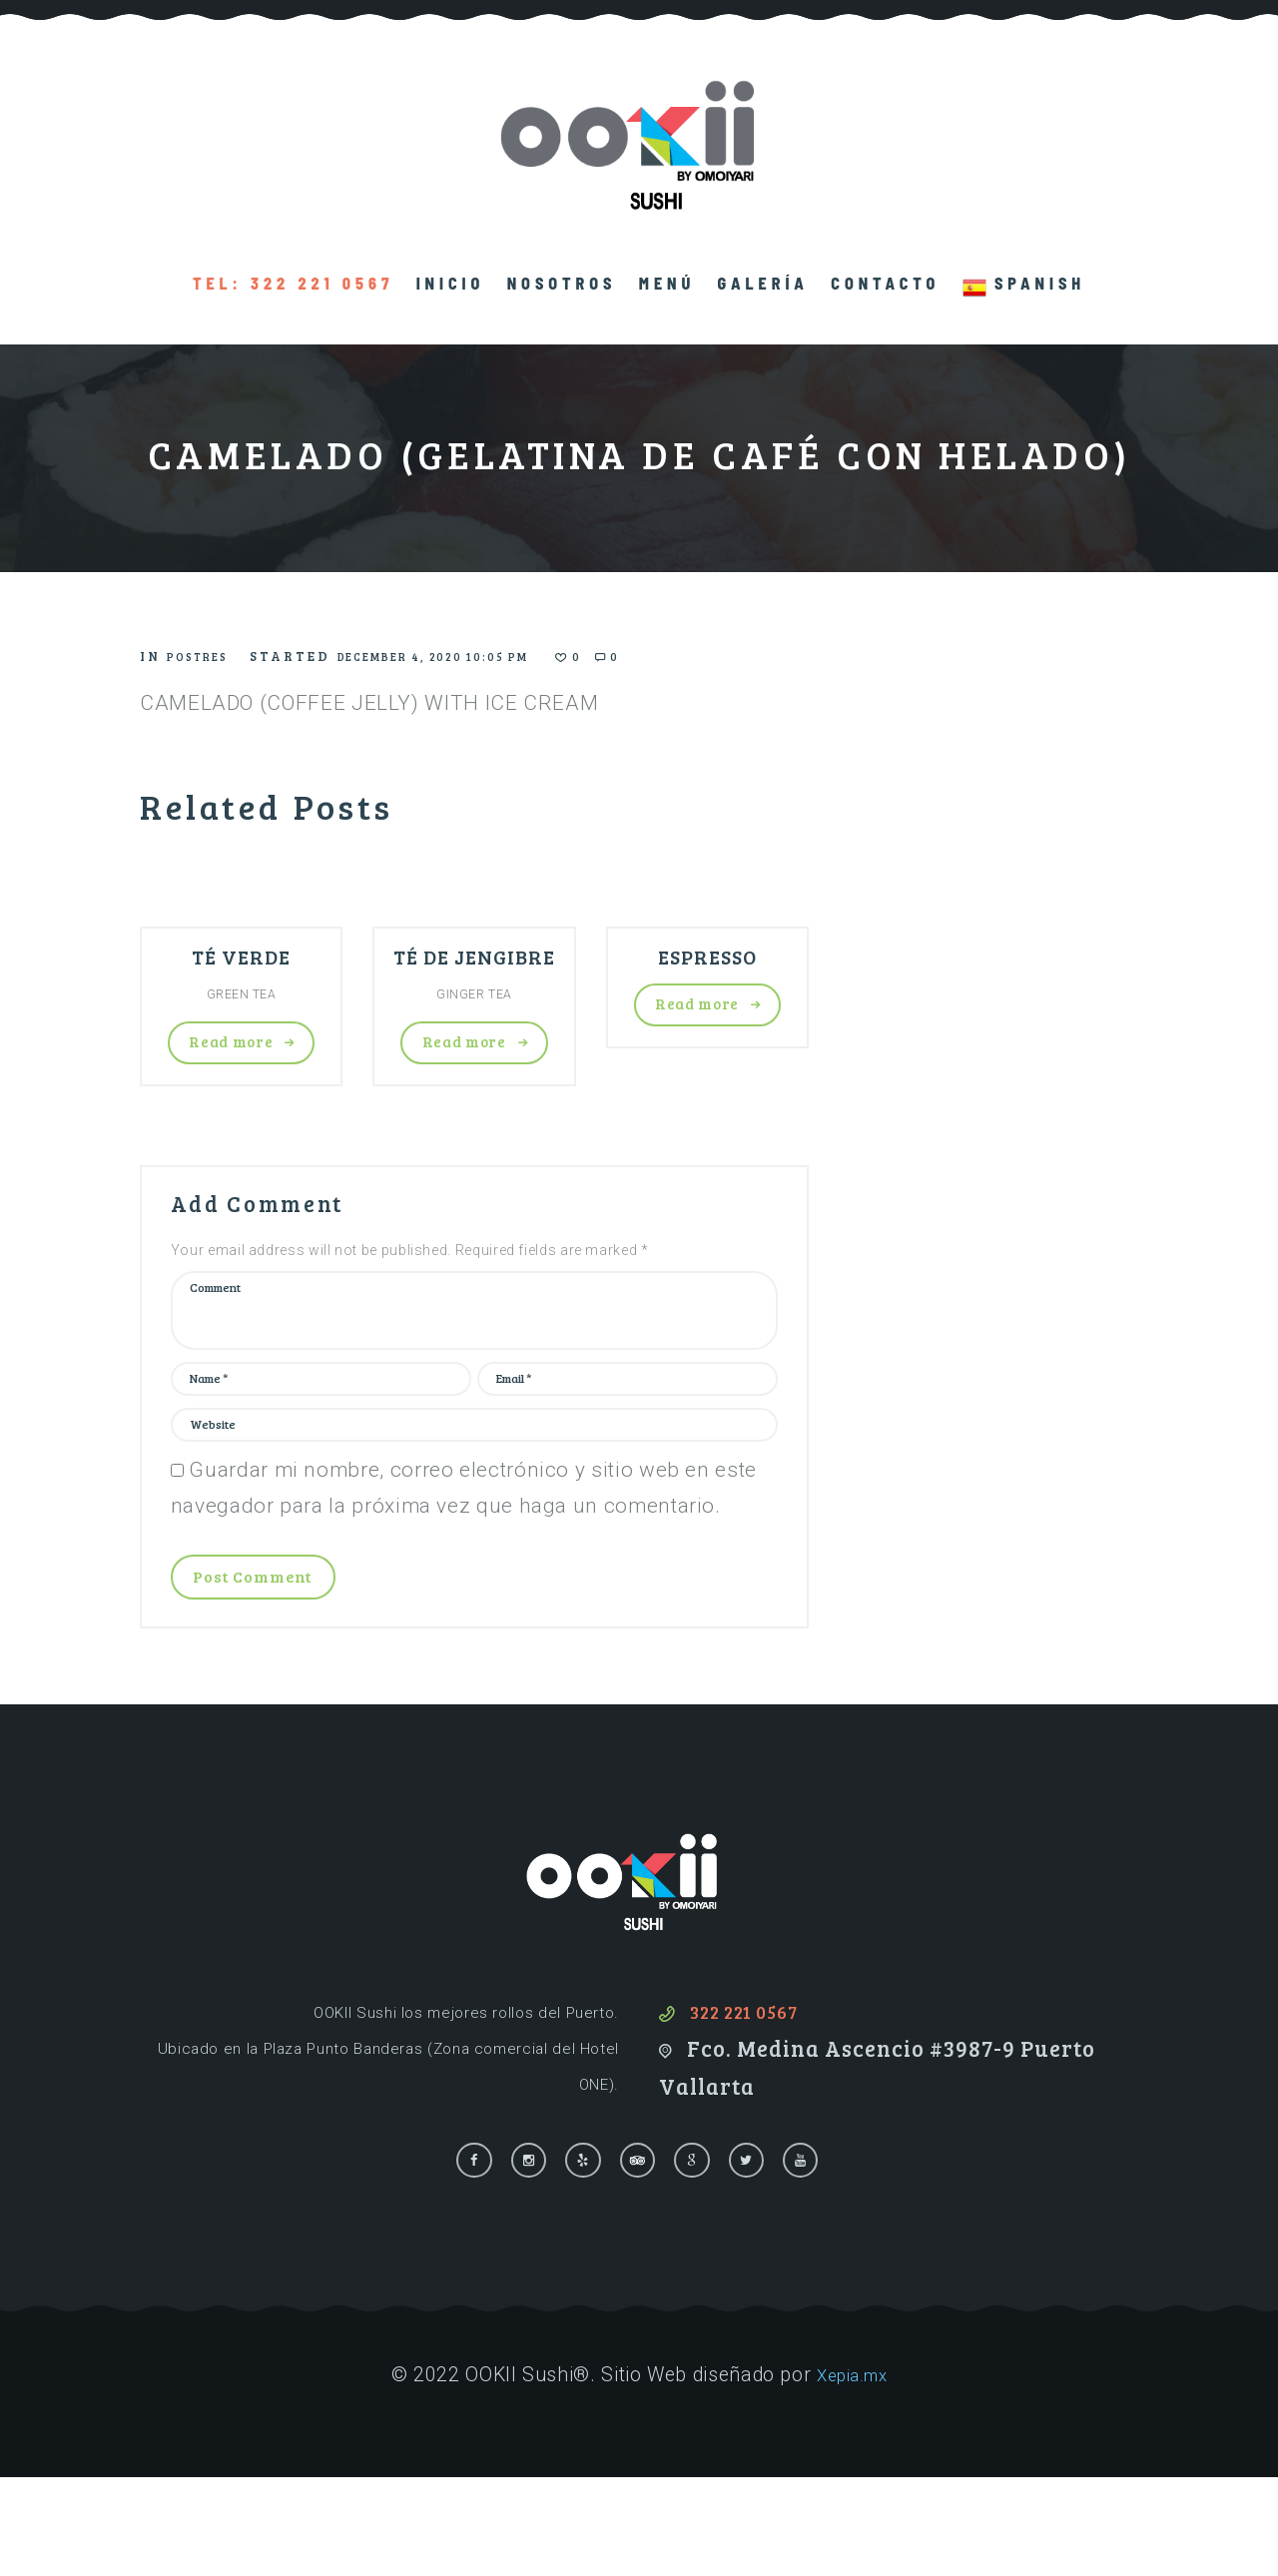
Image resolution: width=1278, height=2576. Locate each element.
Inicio (450, 283)
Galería (763, 283)
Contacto (885, 283)
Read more (231, 1052)
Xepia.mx (852, 2473)
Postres (206, 656)
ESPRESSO (707, 958)
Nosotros (562, 283)
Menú (667, 283)
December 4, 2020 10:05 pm (481, 656)
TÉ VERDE (242, 958)
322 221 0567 (755, 2102)
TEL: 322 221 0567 (293, 283)
